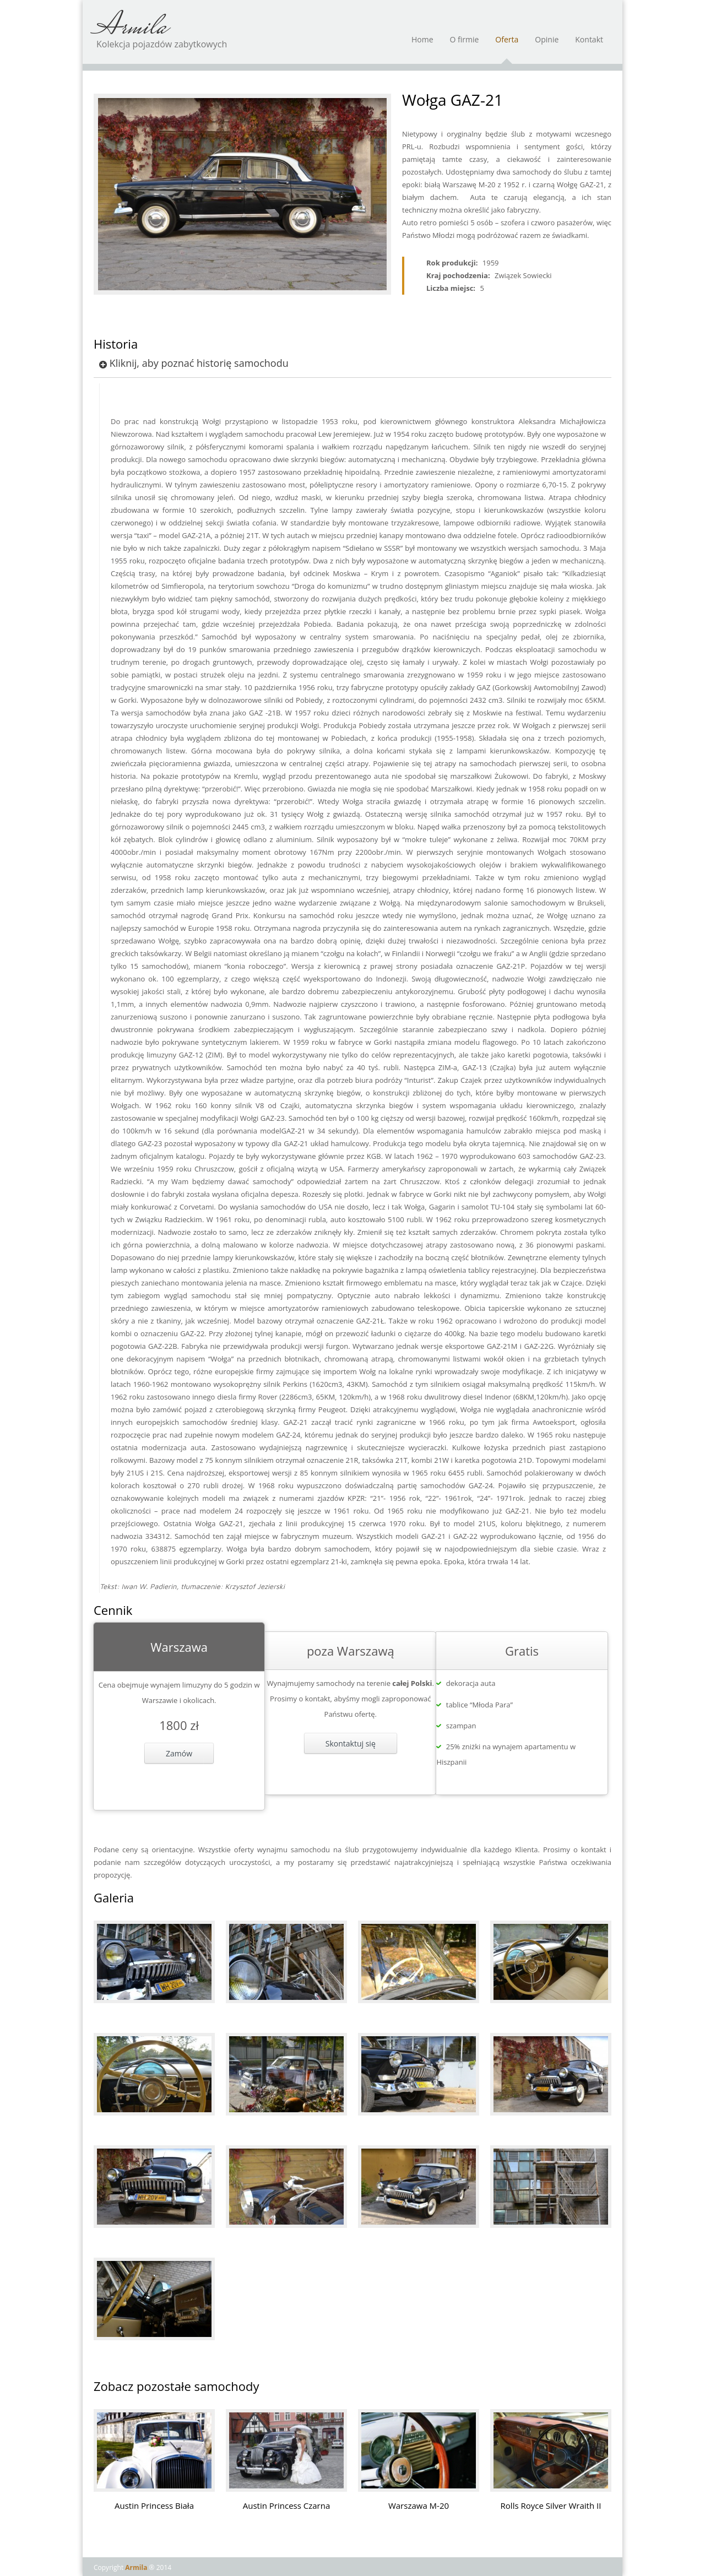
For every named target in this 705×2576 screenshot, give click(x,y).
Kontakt (589, 45)
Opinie (546, 45)
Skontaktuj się (351, 1743)
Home (422, 45)
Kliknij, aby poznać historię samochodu (194, 363)
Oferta (506, 45)
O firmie (464, 45)
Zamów (179, 1753)
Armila (130, 28)
